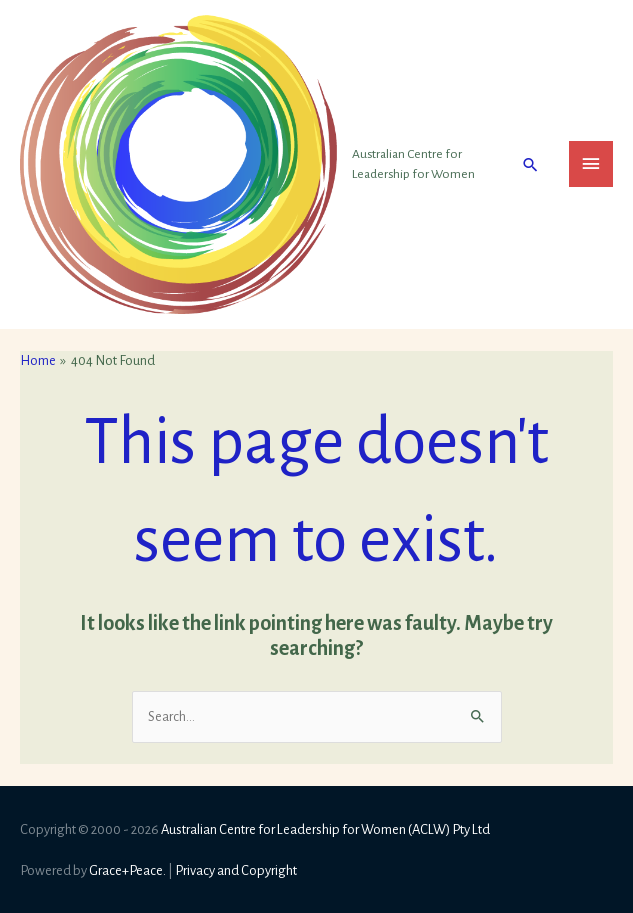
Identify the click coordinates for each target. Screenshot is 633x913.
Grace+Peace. (127, 870)
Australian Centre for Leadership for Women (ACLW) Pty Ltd (325, 829)
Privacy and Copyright (236, 870)
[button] (530, 164)
